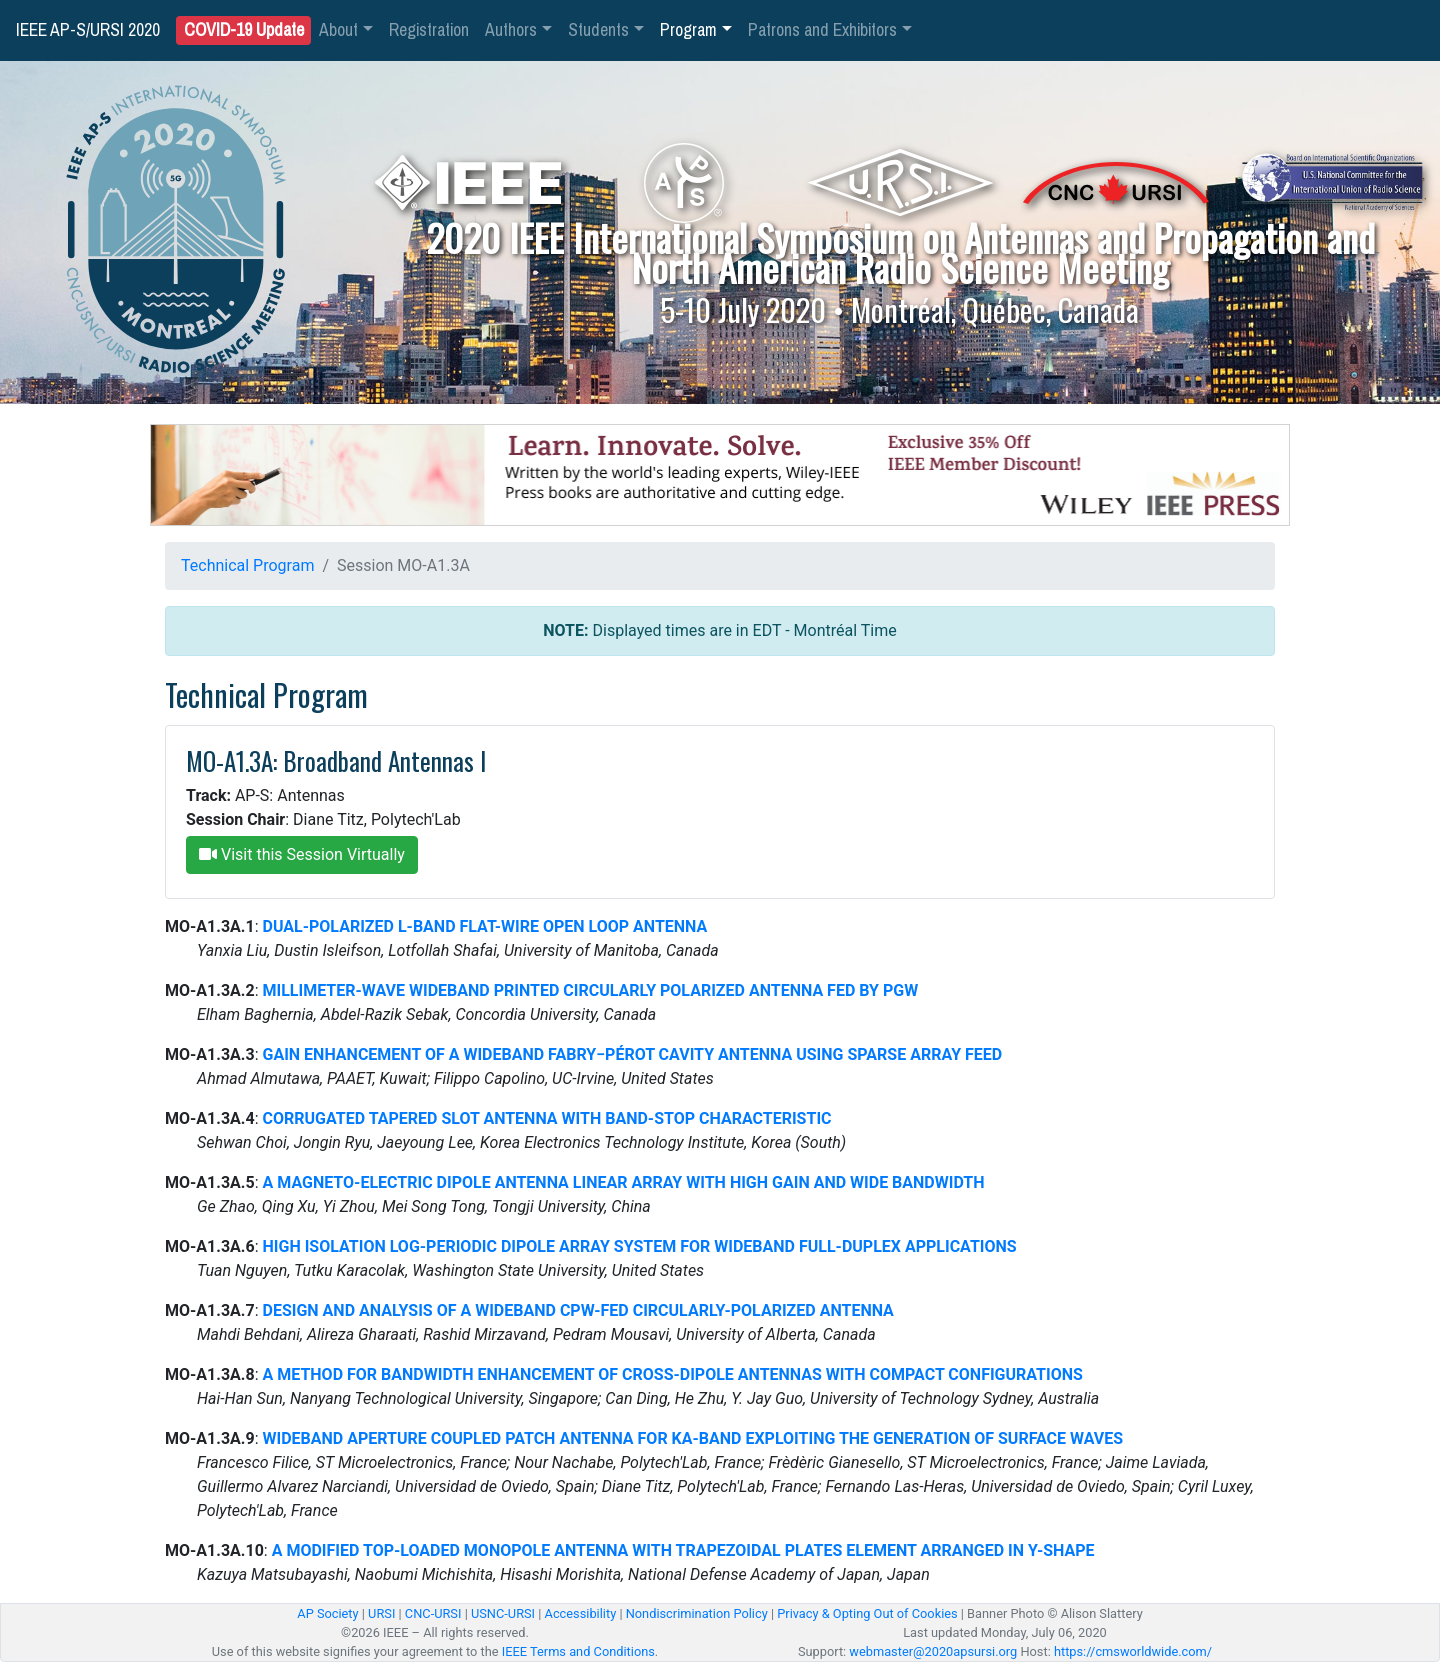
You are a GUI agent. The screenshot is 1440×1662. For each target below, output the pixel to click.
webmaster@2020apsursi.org (933, 1651)
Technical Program (247, 565)
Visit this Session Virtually (302, 854)
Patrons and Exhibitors (822, 30)
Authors (511, 30)
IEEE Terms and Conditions (578, 1651)
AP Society (327, 1613)
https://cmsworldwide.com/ (1133, 1651)
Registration (429, 30)
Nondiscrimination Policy (697, 1613)
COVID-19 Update (244, 30)
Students (598, 30)
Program (688, 30)
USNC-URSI (503, 1613)
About (338, 30)
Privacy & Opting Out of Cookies (867, 1613)
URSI (381, 1613)
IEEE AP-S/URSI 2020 (88, 30)
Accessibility (581, 1613)
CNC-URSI (433, 1613)
